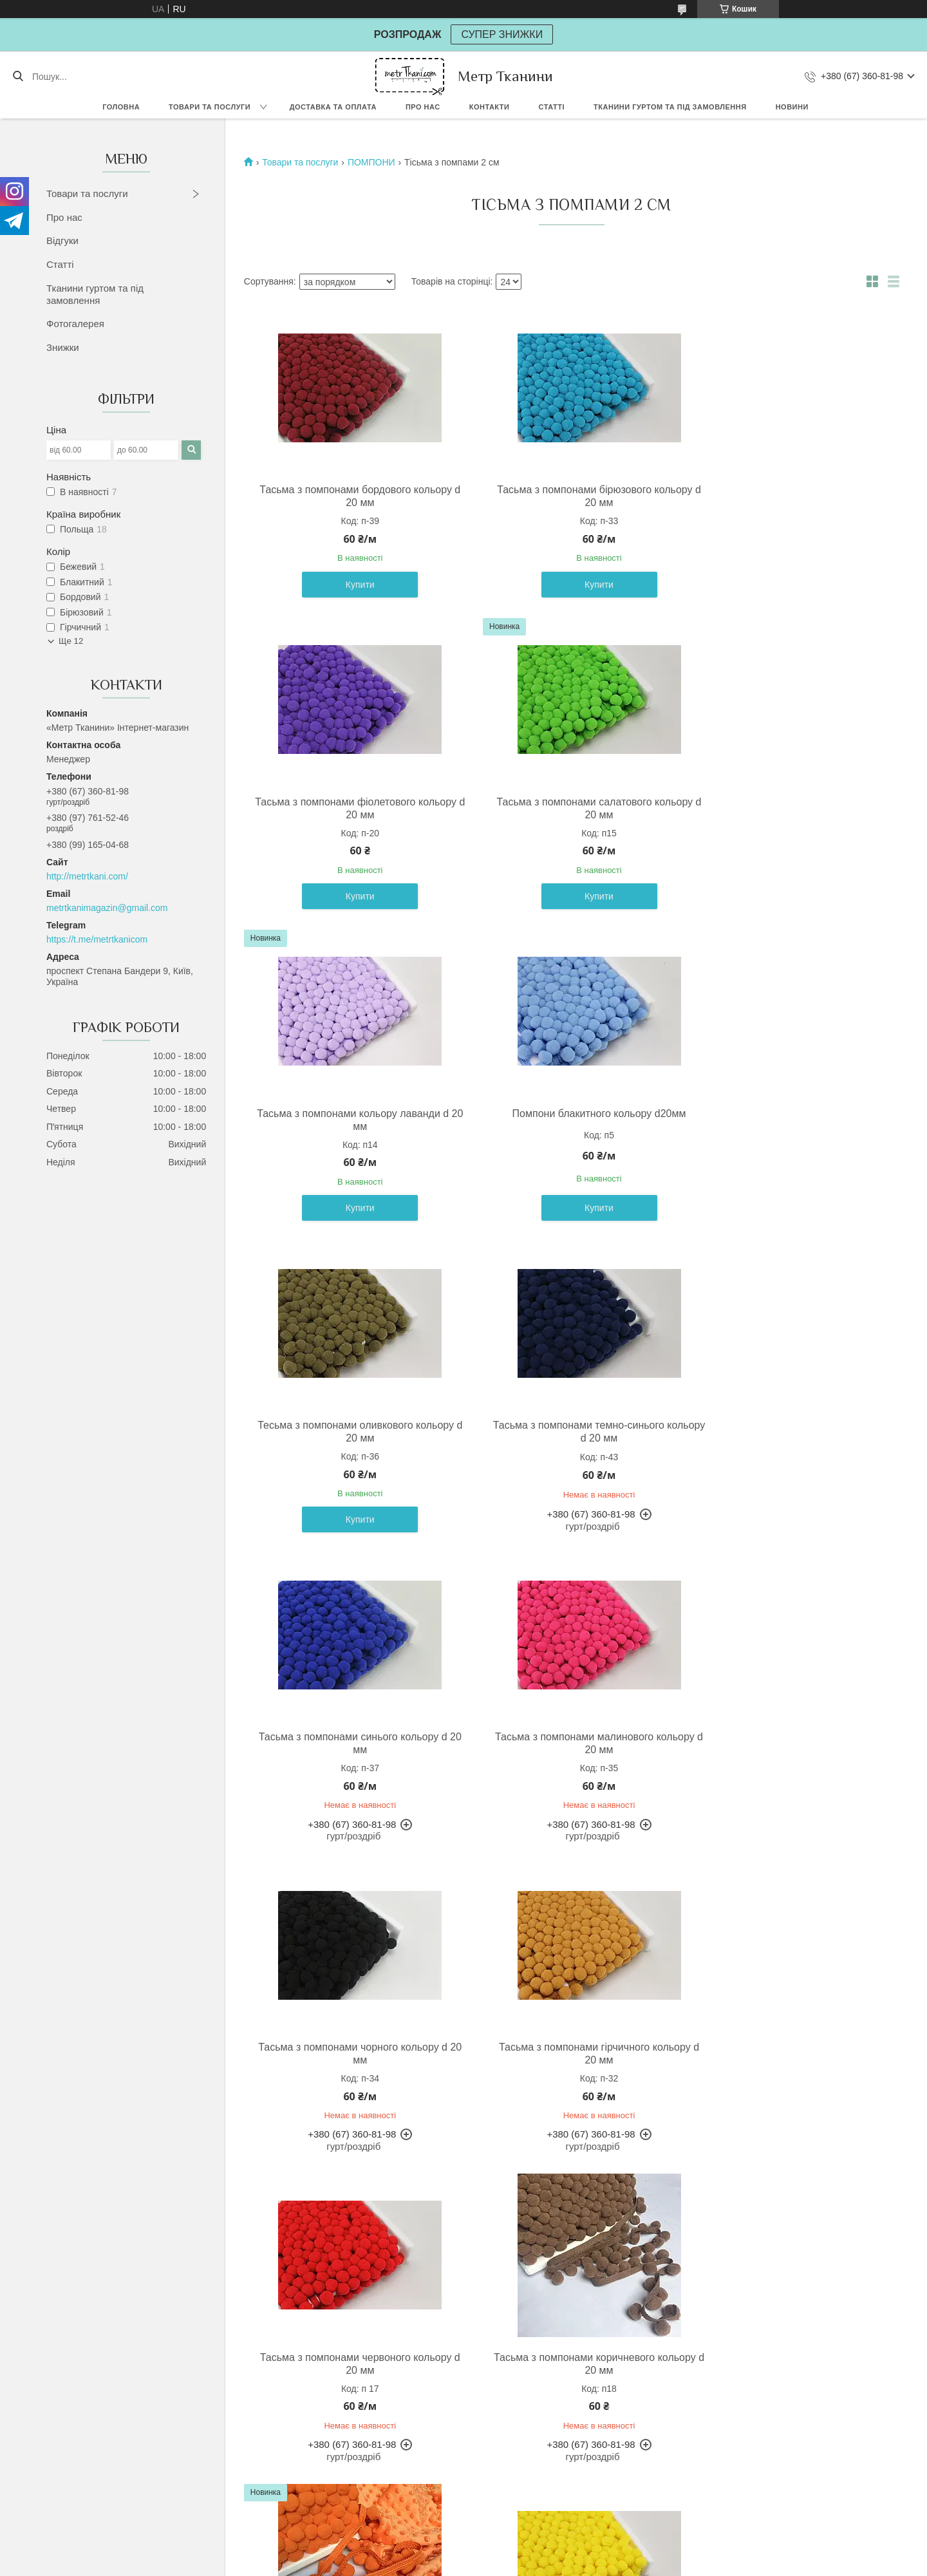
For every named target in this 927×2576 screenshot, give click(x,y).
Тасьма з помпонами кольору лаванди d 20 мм (568, 808)
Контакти (489, 107)
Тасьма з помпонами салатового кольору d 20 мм (349, 808)
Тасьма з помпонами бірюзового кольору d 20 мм (568, 496)
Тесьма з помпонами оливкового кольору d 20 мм (349, 1120)
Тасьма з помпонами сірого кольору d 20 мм (786, 2052)
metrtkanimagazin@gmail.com (107, 908)
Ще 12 (71, 641)
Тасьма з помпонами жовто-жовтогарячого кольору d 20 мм (787, 2362)
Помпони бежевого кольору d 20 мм (568, 2355)
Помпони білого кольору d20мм (568, 2045)
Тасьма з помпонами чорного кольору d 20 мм (568, 1431)
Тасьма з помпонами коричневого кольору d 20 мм (567, 1742)
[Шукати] (17, 77)
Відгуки (62, 240)
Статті (551, 107)
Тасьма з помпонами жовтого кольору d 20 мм (349, 2052)
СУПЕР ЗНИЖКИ (502, 34)
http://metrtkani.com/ (87, 876)
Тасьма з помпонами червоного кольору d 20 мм (350, 1742)
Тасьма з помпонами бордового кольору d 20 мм (350, 496)
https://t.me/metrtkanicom (96, 939)
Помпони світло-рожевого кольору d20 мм (350, 2362)
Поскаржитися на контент (477, 2563)
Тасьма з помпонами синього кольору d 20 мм (786, 1120)
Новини (792, 107)
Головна (121, 107)
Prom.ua (523, 2552)
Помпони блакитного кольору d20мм (787, 801)
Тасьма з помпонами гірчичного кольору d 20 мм (787, 1431)
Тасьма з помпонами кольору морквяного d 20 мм (786, 1742)
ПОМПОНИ (371, 162)
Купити (349, 584)
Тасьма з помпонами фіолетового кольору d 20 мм (786, 496)
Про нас (423, 107)
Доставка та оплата (333, 107)
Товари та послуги (209, 107)
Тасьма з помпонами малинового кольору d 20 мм (349, 1431)
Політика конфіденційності (576, 2563)
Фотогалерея (75, 323)
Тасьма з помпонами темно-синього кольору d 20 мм (568, 1120)
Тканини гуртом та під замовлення (670, 107)
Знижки (62, 347)
